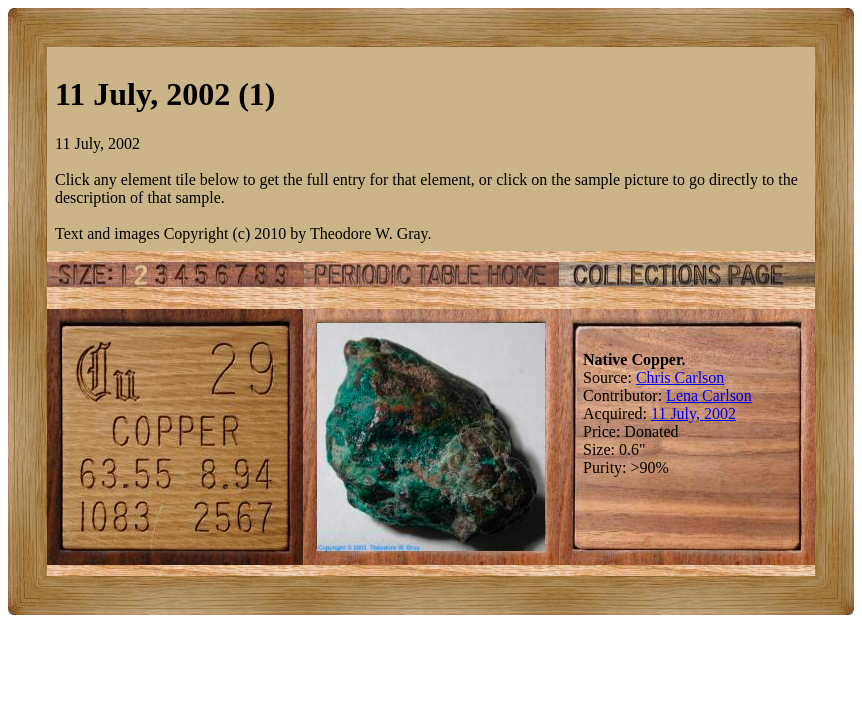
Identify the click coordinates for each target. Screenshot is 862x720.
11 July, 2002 (693, 413)
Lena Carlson (709, 395)
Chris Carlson (680, 377)
